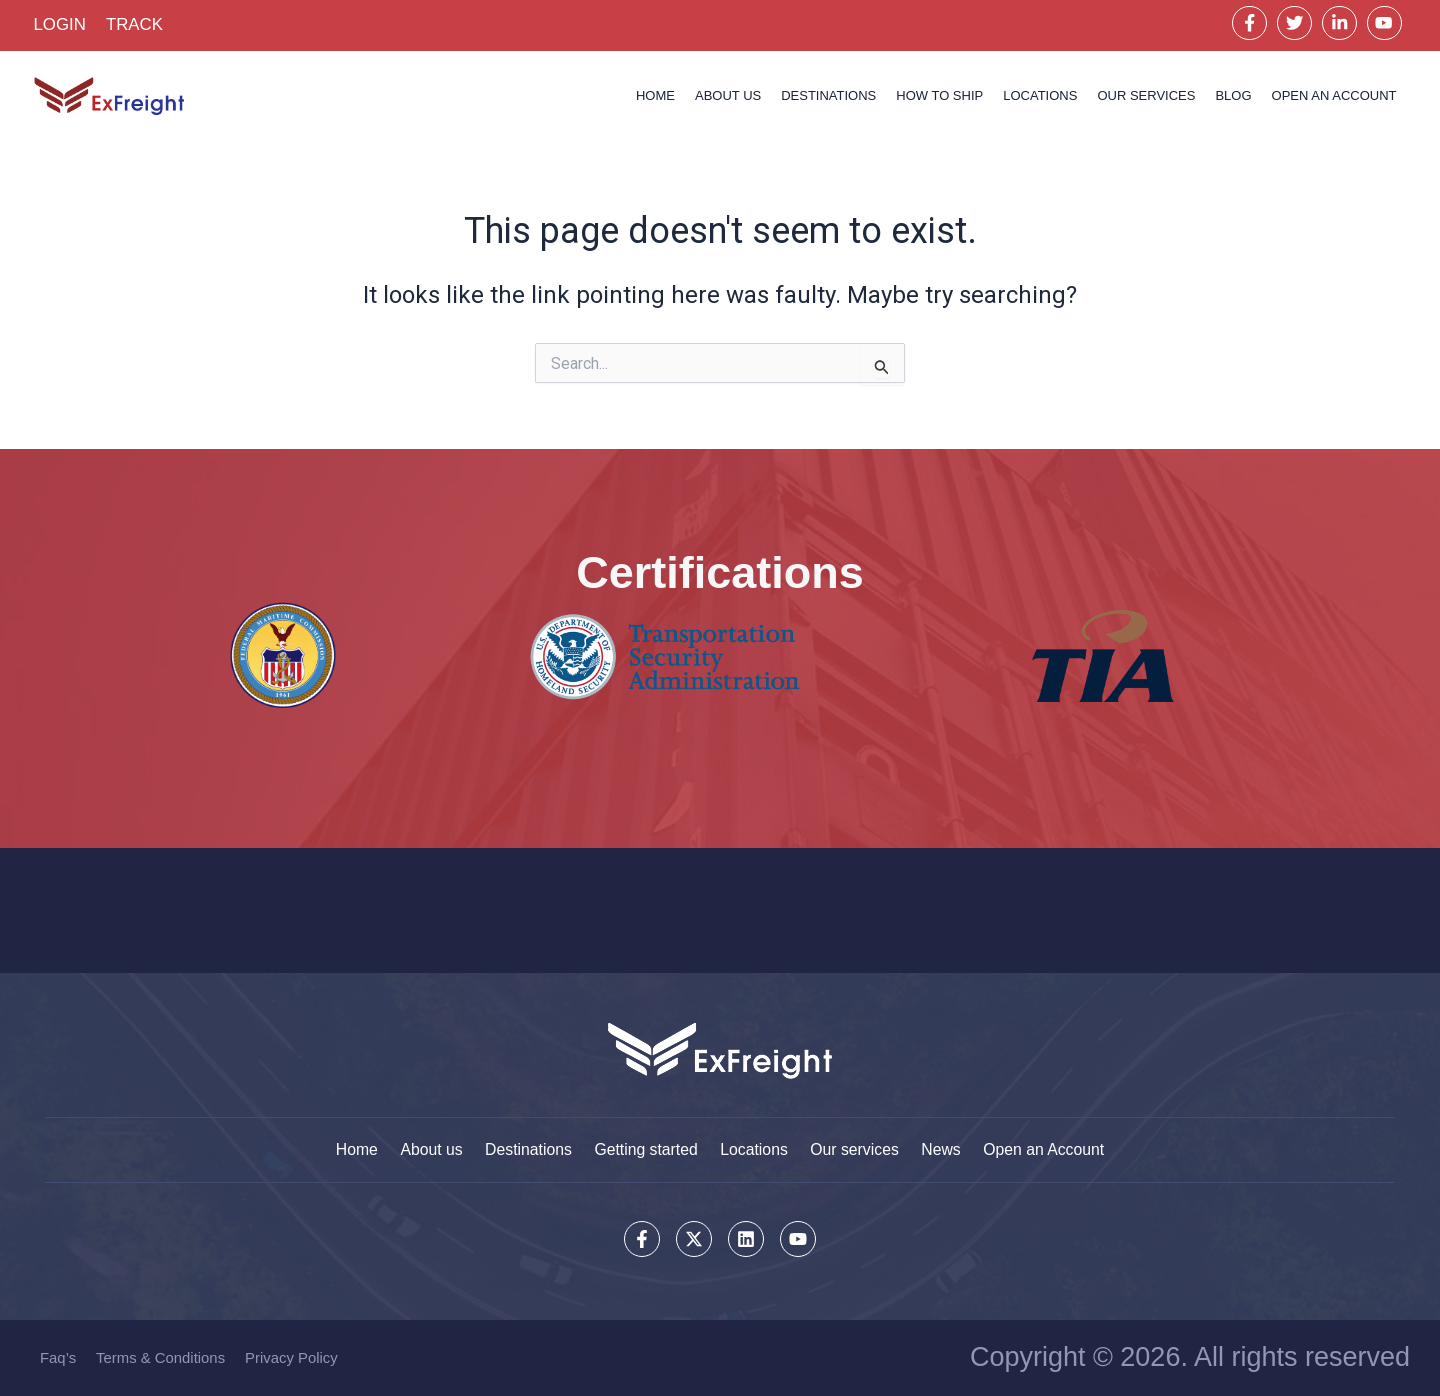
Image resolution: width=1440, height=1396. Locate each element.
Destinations (828, 96)
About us (728, 96)
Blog (1233, 96)
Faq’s (58, 1357)
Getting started (644, 1148)
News (947, 1148)
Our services (1146, 96)
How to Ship (939, 96)
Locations (1040, 96)
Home (655, 96)
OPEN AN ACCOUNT (1334, 96)
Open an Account (1052, 1148)
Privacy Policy (292, 1357)
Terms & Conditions (161, 1357)
